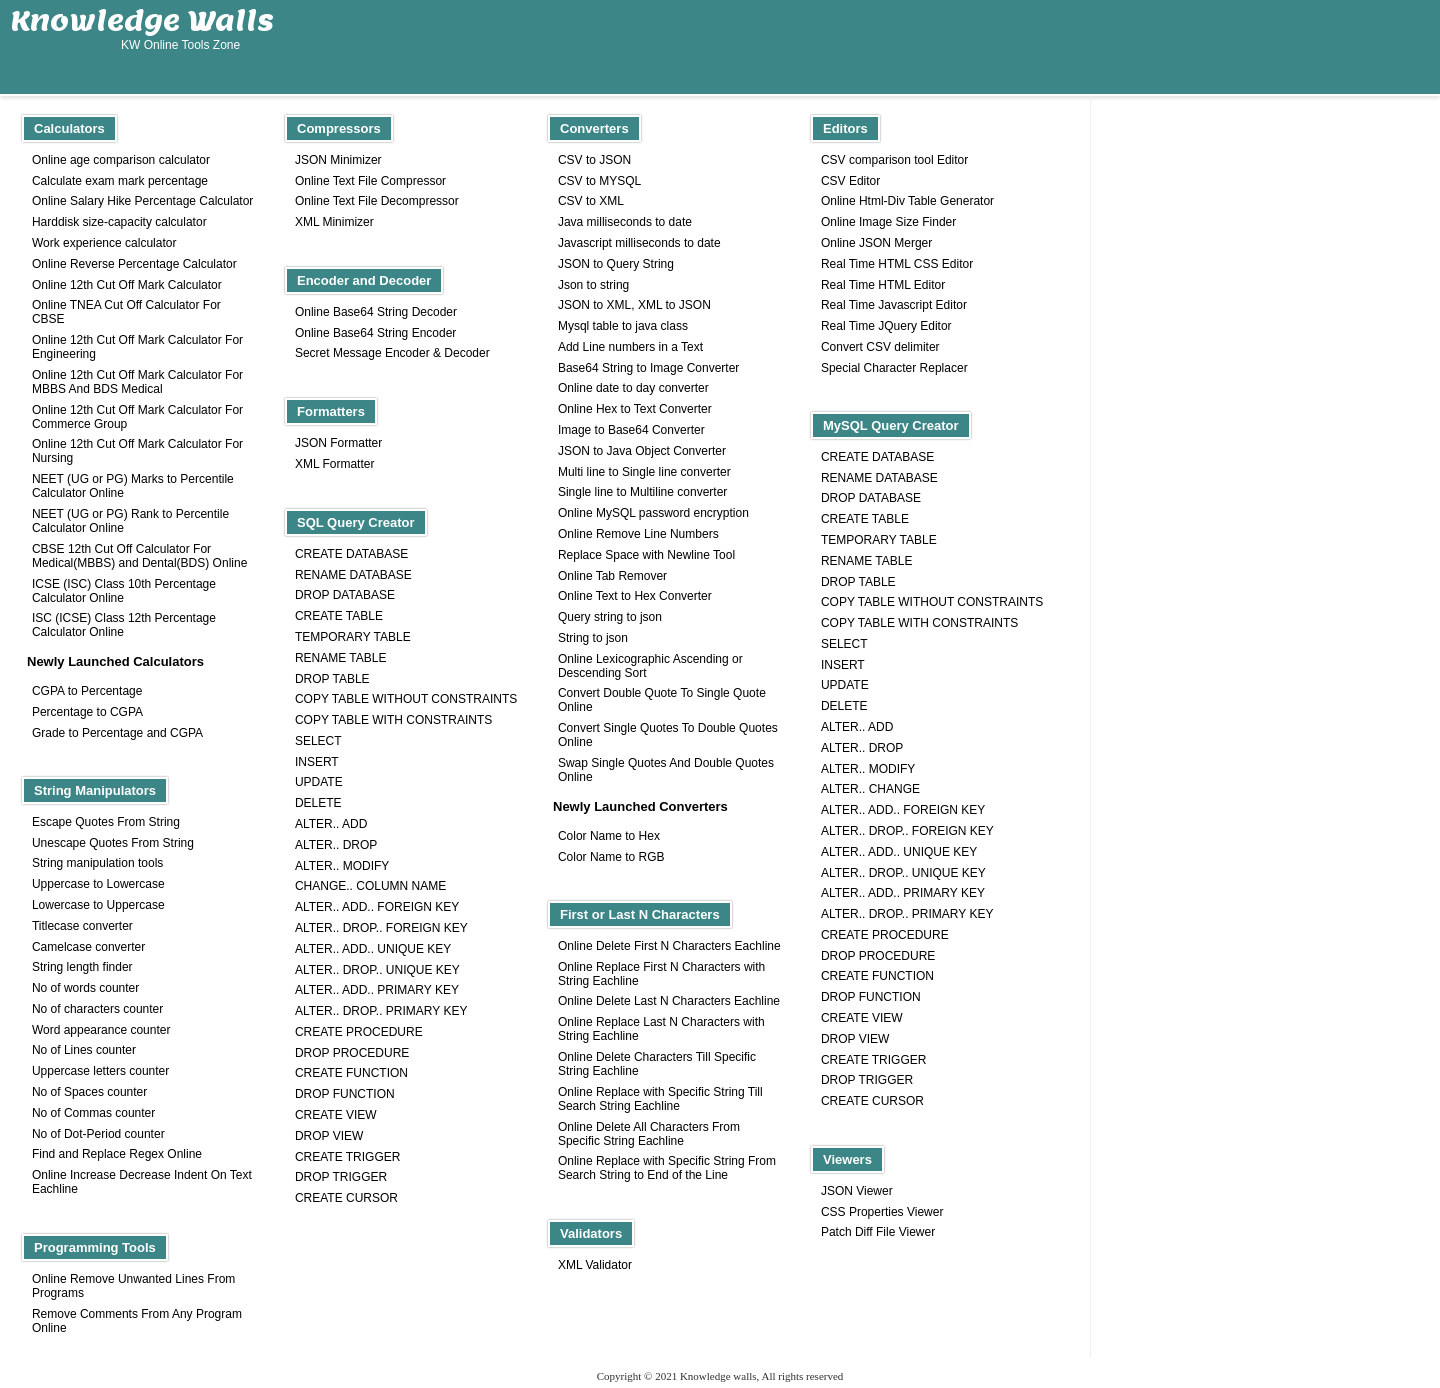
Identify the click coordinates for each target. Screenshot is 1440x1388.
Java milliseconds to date (625, 222)
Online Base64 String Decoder (376, 312)
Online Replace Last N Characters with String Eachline (661, 1029)
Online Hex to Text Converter (635, 409)
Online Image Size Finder (888, 222)
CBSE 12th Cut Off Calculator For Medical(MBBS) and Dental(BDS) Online (139, 556)
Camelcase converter (88, 947)
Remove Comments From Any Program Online (137, 1321)
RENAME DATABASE (879, 478)
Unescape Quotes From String (113, 843)
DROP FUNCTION (871, 997)
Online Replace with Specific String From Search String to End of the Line (667, 1168)
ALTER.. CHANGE (870, 789)
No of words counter (85, 988)
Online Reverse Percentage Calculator (134, 264)
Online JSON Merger (876, 243)
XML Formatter (335, 464)
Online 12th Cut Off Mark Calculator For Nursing (137, 451)
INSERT (843, 665)
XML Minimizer (334, 222)
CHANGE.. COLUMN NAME (370, 886)
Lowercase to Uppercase (98, 905)
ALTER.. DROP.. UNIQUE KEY (903, 873)
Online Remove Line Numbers (638, 534)
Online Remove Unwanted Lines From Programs (133, 1286)
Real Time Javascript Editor (894, 305)
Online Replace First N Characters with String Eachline (661, 974)
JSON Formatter (338, 443)
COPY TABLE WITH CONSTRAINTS (919, 623)
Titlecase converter (82, 926)
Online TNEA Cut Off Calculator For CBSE (126, 312)
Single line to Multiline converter (642, 492)
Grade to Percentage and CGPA (117, 733)
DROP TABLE (858, 582)
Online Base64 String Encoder (375, 333)
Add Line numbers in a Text (630, 347)
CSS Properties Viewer (882, 1212)
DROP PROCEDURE (878, 956)
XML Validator (595, 1265)
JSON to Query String (616, 264)
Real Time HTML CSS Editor (897, 264)
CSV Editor (850, 181)
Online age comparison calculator (121, 160)
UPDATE (845, 685)
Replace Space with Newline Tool (646, 555)
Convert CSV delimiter (880, 347)
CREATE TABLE (865, 519)
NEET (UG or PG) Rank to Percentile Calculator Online (130, 521)
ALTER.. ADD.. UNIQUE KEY (899, 852)
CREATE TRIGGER (874, 1060)
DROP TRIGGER (867, 1080)
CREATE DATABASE (877, 457)
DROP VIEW (855, 1039)
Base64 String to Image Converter (648, 368)
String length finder (82, 967)
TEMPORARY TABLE (879, 540)
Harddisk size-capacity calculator (119, 222)
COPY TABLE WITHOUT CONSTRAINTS (932, 602)
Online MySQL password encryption (653, 513)
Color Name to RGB (611, 857)
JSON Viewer (857, 1191)
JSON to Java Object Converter (642, 451)
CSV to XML (591, 201)
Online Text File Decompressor (377, 201)
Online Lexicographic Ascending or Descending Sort (650, 666)
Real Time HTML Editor (883, 285)
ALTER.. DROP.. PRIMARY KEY (907, 914)
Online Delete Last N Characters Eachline (669, 1001)
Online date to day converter (633, 388)
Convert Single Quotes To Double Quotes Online (668, 735)
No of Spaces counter (89, 1092)
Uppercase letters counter (100, 1071)
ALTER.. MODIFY (868, 769)
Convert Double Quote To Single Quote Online (662, 700)
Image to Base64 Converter (631, 430)
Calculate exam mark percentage (120, 181)
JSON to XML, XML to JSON (634, 305)
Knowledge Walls (142, 20)
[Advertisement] (1071, 47)
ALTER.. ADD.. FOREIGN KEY (903, 810)
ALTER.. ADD (857, 727)
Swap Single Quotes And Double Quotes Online (666, 770)
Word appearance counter (101, 1030)
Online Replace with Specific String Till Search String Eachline (660, 1099)
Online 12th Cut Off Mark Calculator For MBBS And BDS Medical (137, 382)
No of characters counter (97, 1009)
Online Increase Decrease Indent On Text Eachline (142, 1182)
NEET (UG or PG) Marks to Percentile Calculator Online (133, 486)
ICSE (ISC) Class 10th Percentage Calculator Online (124, 591)
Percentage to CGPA (87, 712)
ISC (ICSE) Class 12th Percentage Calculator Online (124, 625)
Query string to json (610, 617)
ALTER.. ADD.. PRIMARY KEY (903, 893)
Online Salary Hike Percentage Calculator (142, 201)
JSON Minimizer (338, 160)
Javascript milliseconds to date (639, 243)
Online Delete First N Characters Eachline (669, 946)
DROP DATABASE (871, 498)
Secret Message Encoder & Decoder (392, 353)
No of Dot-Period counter (98, 1134)
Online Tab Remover (612, 576)
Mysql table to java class (623, 326)
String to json (593, 638)
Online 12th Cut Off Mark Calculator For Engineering (137, 347)
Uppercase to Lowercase (98, 884)
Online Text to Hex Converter (635, 596)
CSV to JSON (594, 160)
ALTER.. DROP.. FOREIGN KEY (907, 831)
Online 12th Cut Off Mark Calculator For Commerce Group (137, 417)
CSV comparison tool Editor (894, 160)
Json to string (593, 285)
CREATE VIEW (862, 1018)
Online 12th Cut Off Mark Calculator (127, 285)
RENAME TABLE (867, 561)
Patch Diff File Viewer (878, 1232)
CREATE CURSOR (872, 1101)
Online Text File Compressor (370, 181)
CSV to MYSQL (599, 181)
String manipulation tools (97, 863)
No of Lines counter (84, 1050)
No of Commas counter (93, 1113)
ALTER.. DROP (862, 748)
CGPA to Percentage (87, 691)
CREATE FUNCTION (877, 976)
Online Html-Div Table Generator (907, 201)
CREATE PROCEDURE (885, 935)
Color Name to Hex (609, 836)
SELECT (844, 644)
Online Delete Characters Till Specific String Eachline (657, 1064)
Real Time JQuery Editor (886, 326)
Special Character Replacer (894, 368)
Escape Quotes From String (106, 822)
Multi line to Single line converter (644, 472)
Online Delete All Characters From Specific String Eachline (649, 1134)
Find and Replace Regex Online (117, 1154)
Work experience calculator (104, 243)
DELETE (844, 706)
